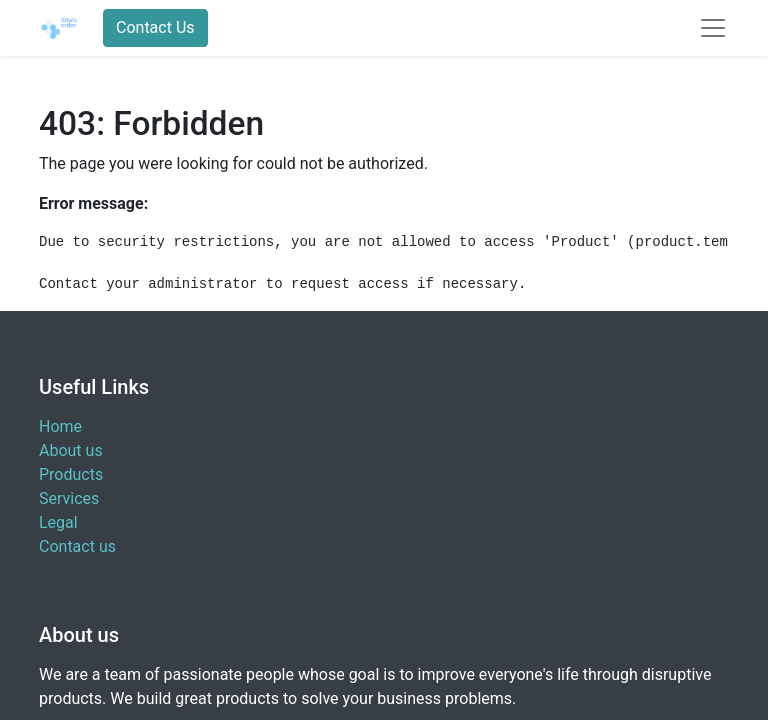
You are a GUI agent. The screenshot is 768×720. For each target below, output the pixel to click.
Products (71, 474)
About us (71, 450)
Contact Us (155, 27)
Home (60, 426)
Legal (58, 522)
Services (69, 498)
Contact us (77, 546)
